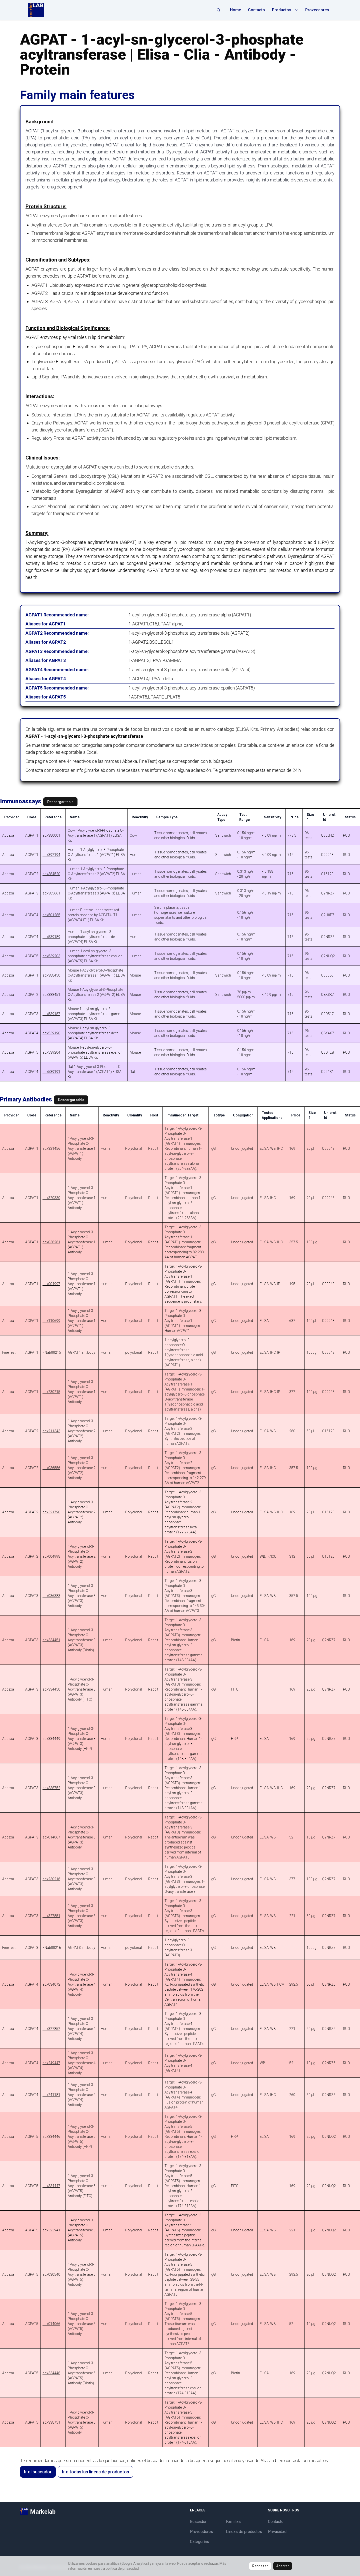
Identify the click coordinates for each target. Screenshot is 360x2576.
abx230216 (51, 1879)
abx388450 (51, 975)
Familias (233, 2521)
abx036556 (51, 1468)
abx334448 (51, 2373)
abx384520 (51, 874)
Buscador (198, 2521)
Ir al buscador (38, 2471)
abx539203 (51, 956)
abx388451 (51, 995)
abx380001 (51, 835)
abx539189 (51, 937)
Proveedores (317, 10)
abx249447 (51, 2063)
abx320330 (51, 1198)
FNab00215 (51, 1352)
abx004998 (51, 1556)
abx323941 (51, 2230)
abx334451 (51, 1640)
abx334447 (51, 2186)
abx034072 (51, 1984)
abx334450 (51, 1689)
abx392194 (51, 855)
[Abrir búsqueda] (218, 10)
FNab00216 (51, 1948)
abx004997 (51, 1284)
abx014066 (51, 2324)
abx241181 (51, 2095)
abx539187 (51, 1014)
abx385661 (51, 893)
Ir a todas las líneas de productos (95, 2471)
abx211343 (51, 1431)
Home (235, 10)
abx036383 (51, 1596)
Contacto (256, 10)
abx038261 (51, 1242)
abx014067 (51, 1837)
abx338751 (51, 2422)
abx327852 (51, 2029)
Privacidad (277, 2531)
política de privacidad (122, 2568)
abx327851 (51, 1916)
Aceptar (282, 2566)
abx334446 (51, 2137)
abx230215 (51, 1392)
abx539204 (51, 1052)
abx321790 (51, 1512)
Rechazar (260, 2566)
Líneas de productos (244, 2531)
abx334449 (51, 1739)
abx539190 (51, 1033)
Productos (285, 10)
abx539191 (51, 1072)
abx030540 (51, 2274)
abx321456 (51, 1148)
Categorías (199, 2541)
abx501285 (51, 915)
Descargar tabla (60, 802)
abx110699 (51, 1321)
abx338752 (51, 1788)
